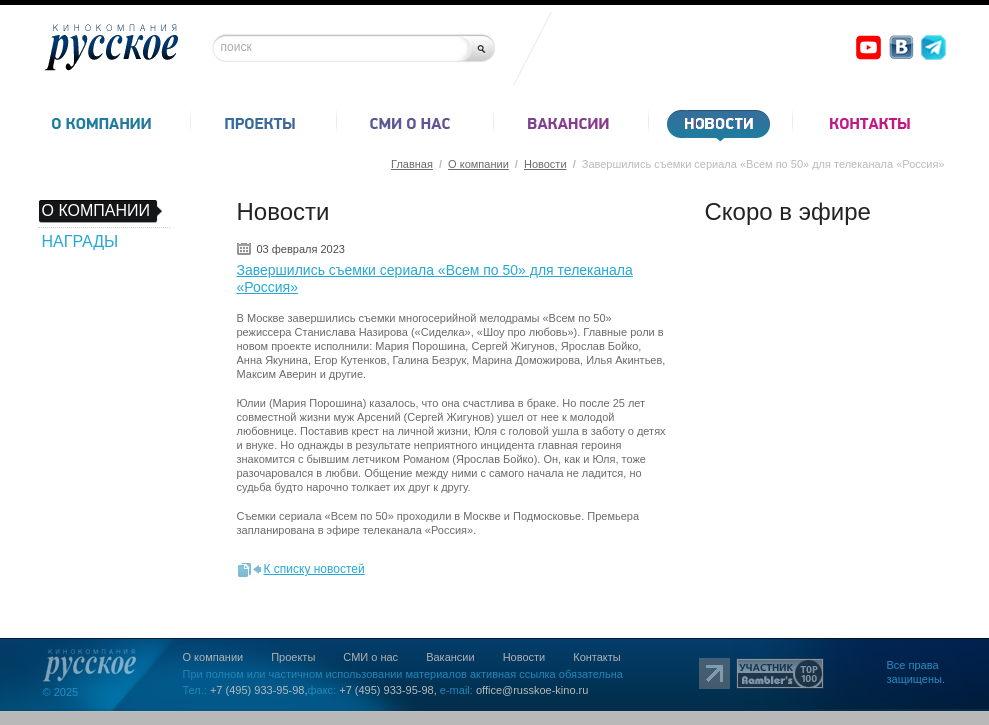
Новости (545, 164)
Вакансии (450, 657)
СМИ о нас (370, 657)
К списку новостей (314, 569)
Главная (412, 164)
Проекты (293, 657)
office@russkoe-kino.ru (532, 690)
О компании (478, 164)
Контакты (597, 657)
